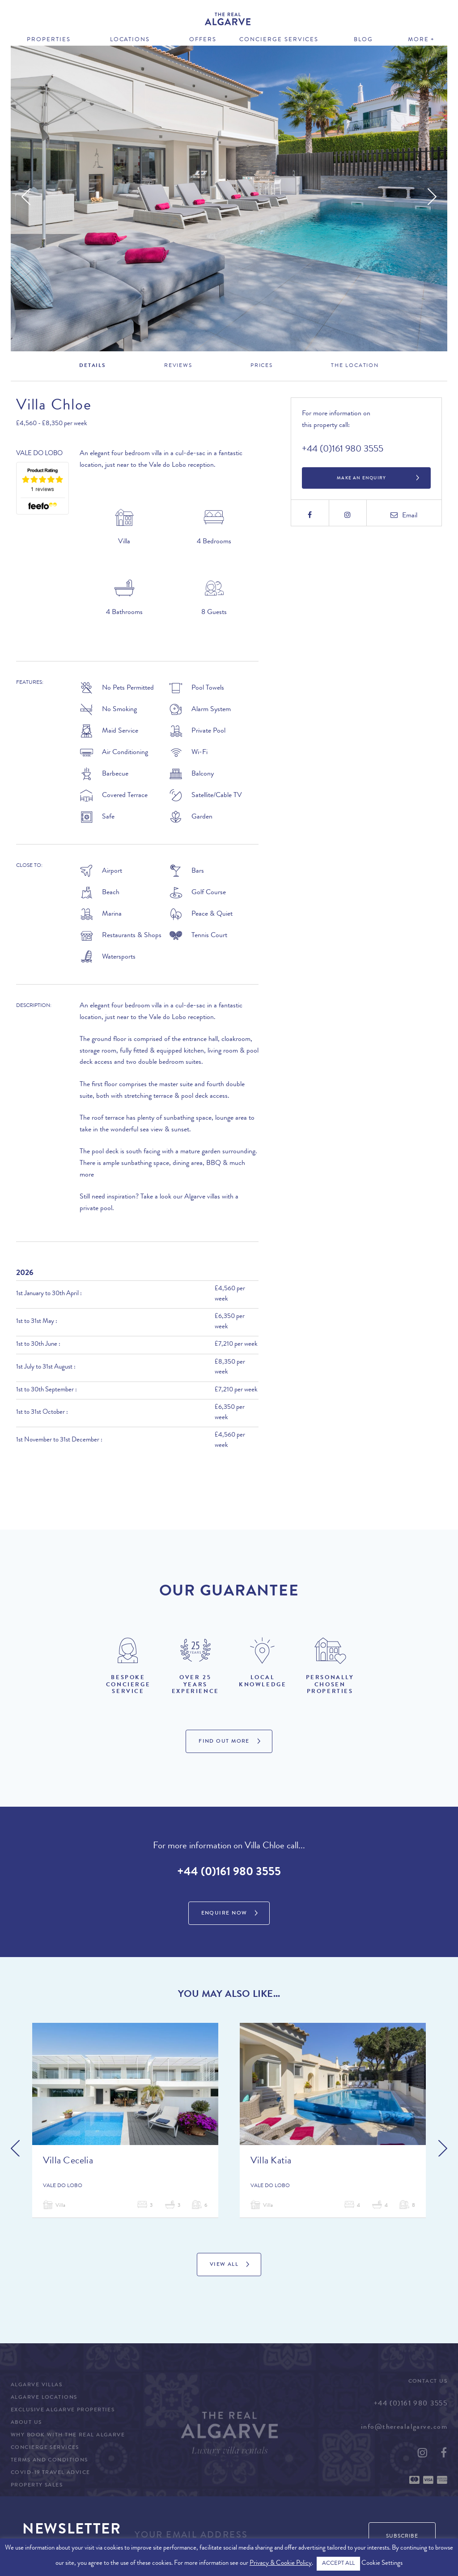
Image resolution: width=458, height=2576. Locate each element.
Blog (363, 40)
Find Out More (224, 1741)
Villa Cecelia (68, 2162)
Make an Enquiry (361, 478)
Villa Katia (270, 2162)
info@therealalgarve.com (404, 2427)
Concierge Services (278, 40)
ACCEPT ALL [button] (338, 2564)
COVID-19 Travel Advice (50, 2473)
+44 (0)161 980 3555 (342, 449)
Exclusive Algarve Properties (62, 2410)
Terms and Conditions (49, 2460)
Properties (49, 40)
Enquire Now (224, 1913)
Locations (130, 40)
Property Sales (37, 2485)
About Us (26, 2423)
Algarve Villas (36, 2385)
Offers (202, 40)
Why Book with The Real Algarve (68, 2435)
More (418, 40)
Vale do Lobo (39, 454)
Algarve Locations (44, 2398)
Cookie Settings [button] (382, 2563)
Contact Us (427, 2381)
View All (224, 2265)
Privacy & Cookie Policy (281, 2563)
